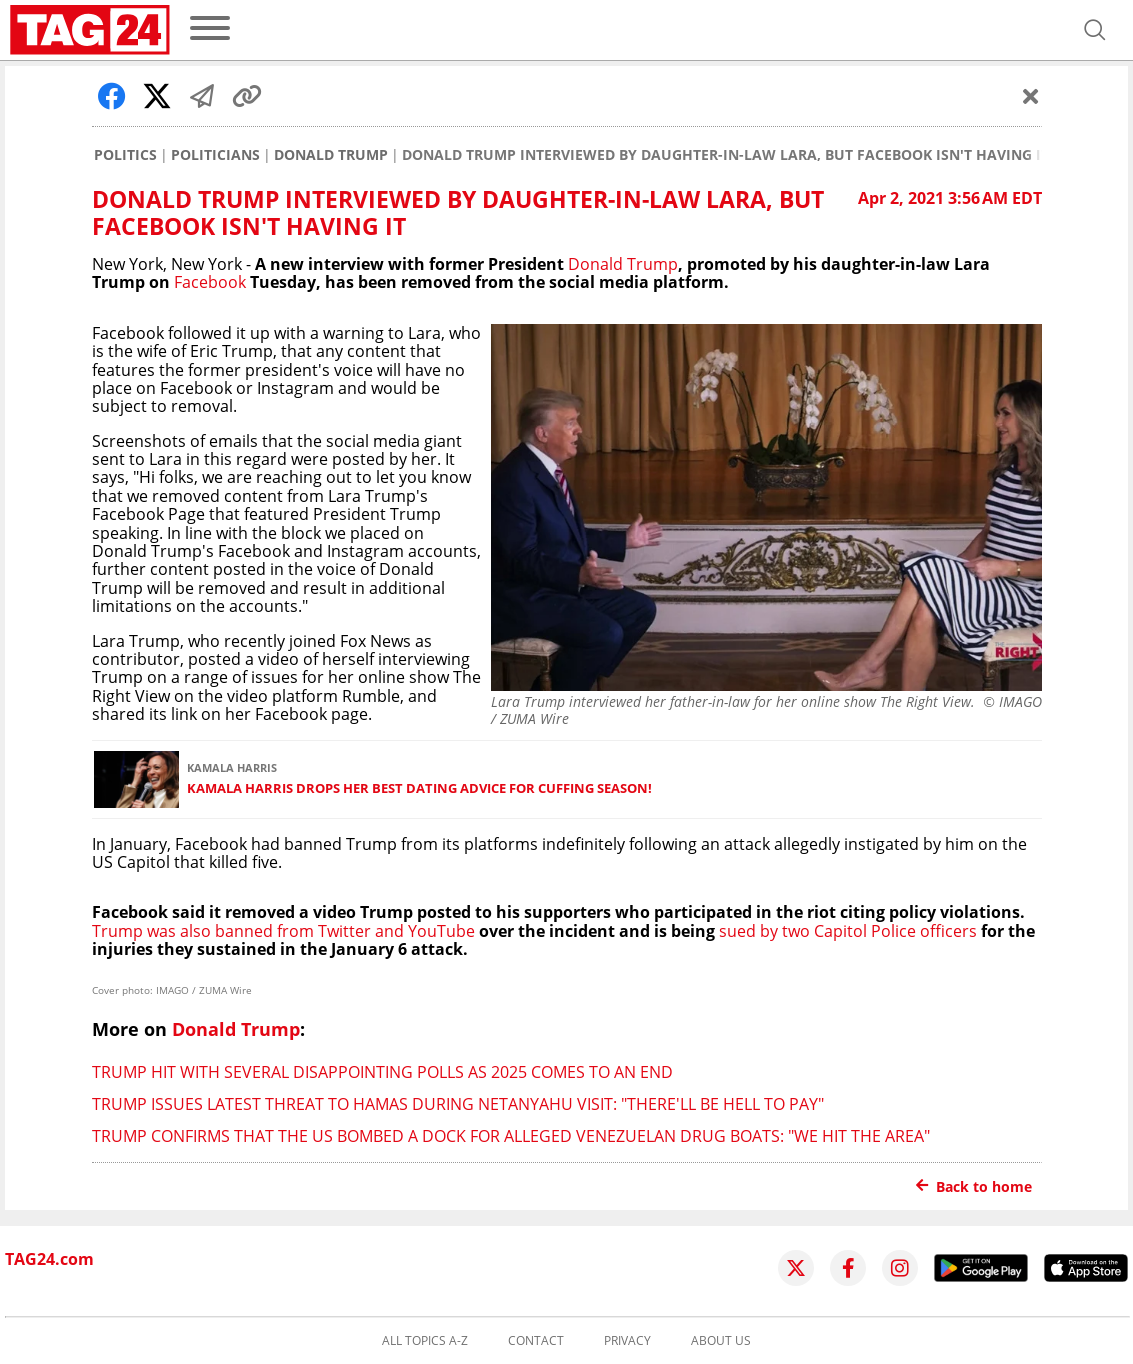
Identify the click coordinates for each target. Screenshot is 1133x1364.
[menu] (210, 29)
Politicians (215, 155)
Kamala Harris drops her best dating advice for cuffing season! (419, 788)
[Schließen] (1031, 96)
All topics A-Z (425, 1341)
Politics (125, 155)
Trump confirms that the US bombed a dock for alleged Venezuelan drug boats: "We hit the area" (511, 1136)
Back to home (974, 1186)
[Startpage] (90, 30)
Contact (536, 1341)
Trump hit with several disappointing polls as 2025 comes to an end (382, 1072)
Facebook (210, 282)
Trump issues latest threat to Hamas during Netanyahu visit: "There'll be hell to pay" (458, 1104)
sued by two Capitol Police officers (846, 931)
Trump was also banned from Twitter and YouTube (283, 931)
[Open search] (1095, 30)
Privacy (627, 1341)
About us (721, 1341)
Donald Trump (331, 155)
